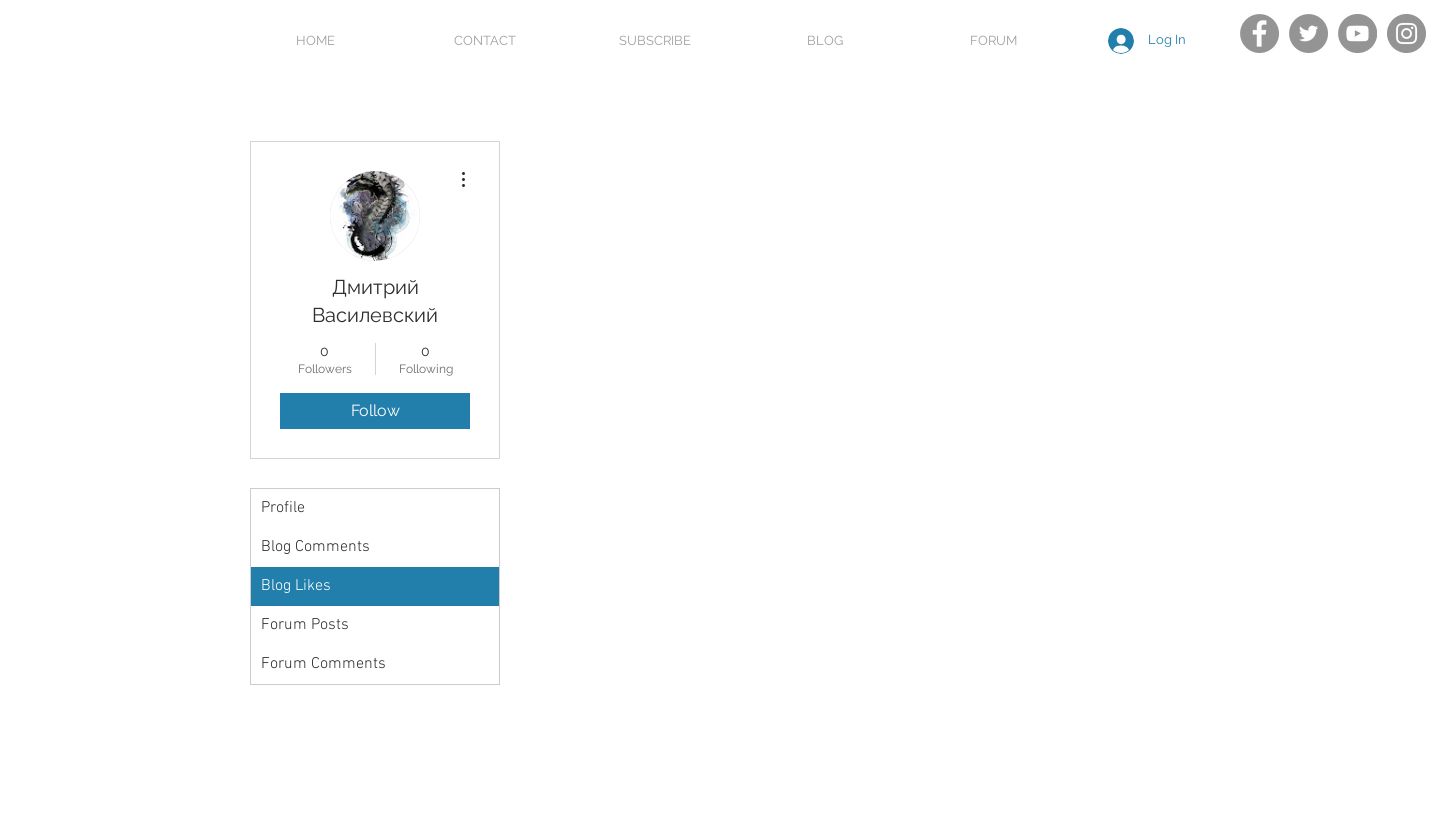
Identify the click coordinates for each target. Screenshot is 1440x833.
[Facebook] (1259, 33)
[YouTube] (1357, 33)
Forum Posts (305, 625)
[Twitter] (1308, 33)
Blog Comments (315, 547)
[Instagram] (1406, 33)
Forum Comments (323, 664)
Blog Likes (296, 586)
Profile (283, 508)
